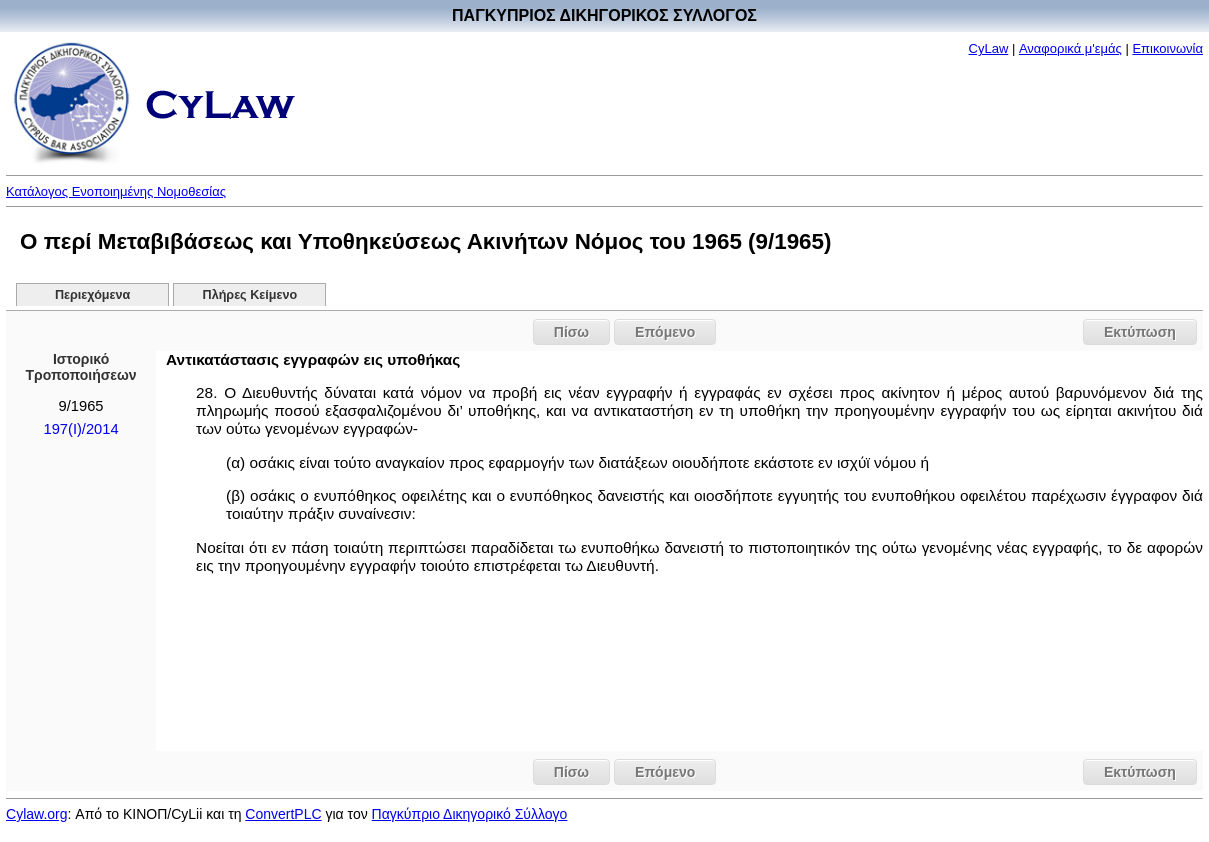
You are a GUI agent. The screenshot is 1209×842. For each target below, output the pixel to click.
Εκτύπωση (1140, 332)
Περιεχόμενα (92, 295)
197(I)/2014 (80, 429)
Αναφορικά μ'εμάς (1070, 48)
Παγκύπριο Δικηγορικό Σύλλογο (470, 814)
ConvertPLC (283, 814)
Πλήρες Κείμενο (250, 295)
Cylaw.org (36, 814)
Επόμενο (665, 332)
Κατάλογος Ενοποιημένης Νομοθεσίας (116, 191)
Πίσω (571, 332)
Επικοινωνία (1167, 48)
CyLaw (989, 48)
